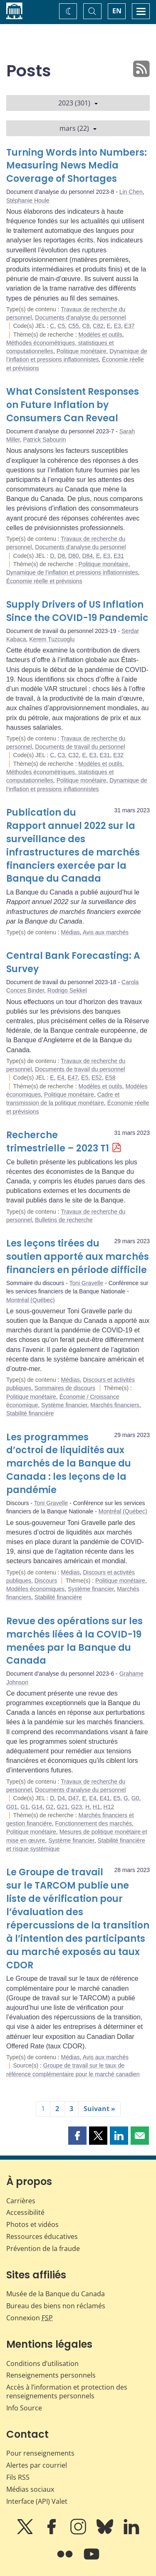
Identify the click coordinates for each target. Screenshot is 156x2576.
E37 (129, 326)
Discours (46, 1580)
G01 (11, 1807)
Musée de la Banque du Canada (55, 2293)
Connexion (29, 2317)
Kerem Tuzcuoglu (51, 639)
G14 (37, 1807)
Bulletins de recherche (64, 1220)
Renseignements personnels (51, 2375)
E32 (118, 755)
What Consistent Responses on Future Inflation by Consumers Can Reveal (72, 405)
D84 (87, 555)
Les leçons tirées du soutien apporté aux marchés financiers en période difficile (77, 1256)
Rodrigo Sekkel (67, 990)
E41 (104, 1798)
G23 (76, 1807)
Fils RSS (18, 2477)
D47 (73, 1798)
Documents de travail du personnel (80, 746)
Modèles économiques (35, 1589)
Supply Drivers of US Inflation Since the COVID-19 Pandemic (77, 611)
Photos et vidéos (32, 2224)
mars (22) (78, 128)
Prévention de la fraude (43, 2248)
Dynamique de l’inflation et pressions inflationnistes (72, 572)
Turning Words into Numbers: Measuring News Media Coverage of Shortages (76, 166)
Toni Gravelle (86, 1283)
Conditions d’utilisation (42, 2363)
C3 (61, 755)
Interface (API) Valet (36, 2501)
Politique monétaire (81, 351)
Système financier (64, 1405)
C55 (73, 326)
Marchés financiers (114, 1405)
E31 (119, 555)
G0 (135, 1798)
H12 (109, 1807)
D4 (61, 1798)
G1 (24, 1807)
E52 (97, 1077)
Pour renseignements (40, 2453)
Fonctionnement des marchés (93, 1823)
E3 (117, 326)
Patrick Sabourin (44, 439)
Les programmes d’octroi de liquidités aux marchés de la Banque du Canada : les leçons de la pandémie (68, 1464)
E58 (110, 1077)
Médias (70, 932)
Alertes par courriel (36, 2465)
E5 (84, 1077)
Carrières (20, 2200)
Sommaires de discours (65, 1388)
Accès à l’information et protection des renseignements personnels (66, 2391)
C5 (61, 326)
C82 (98, 326)
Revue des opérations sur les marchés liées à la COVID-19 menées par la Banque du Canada (74, 1641)
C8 (85, 326)
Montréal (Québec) (30, 1300)
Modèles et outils (100, 334)
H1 (96, 1807)
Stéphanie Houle (28, 200)
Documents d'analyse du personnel (80, 317)
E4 (60, 1077)
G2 (50, 1807)
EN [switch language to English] (116, 10)
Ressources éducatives (42, 2236)
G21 (62, 1807)
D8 (61, 555)
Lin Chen (131, 191)
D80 (73, 555)
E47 (72, 1077)
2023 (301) (78, 103)
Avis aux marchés (106, 932)
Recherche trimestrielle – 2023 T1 (57, 1142)
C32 (73, 755)
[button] (77, 2135)
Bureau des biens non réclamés (55, 2305)
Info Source (24, 2407)
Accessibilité (25, 2212)
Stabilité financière (30, 1413)
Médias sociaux (30, 2489)
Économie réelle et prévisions (44, 581)
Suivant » (99, 2108)
